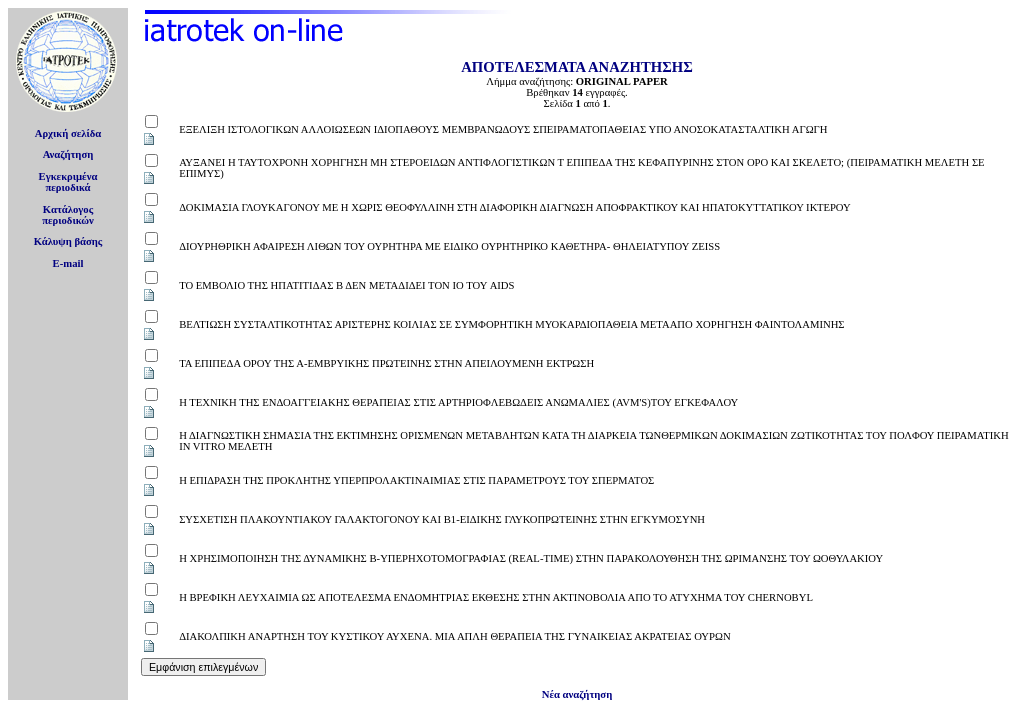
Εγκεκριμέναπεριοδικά (68, 182)
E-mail (68, 263)
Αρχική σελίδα (68, 133)
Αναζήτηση (68, 154)
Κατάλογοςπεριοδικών (68, 215)
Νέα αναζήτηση (577, 694)
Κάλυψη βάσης (68, 241)
